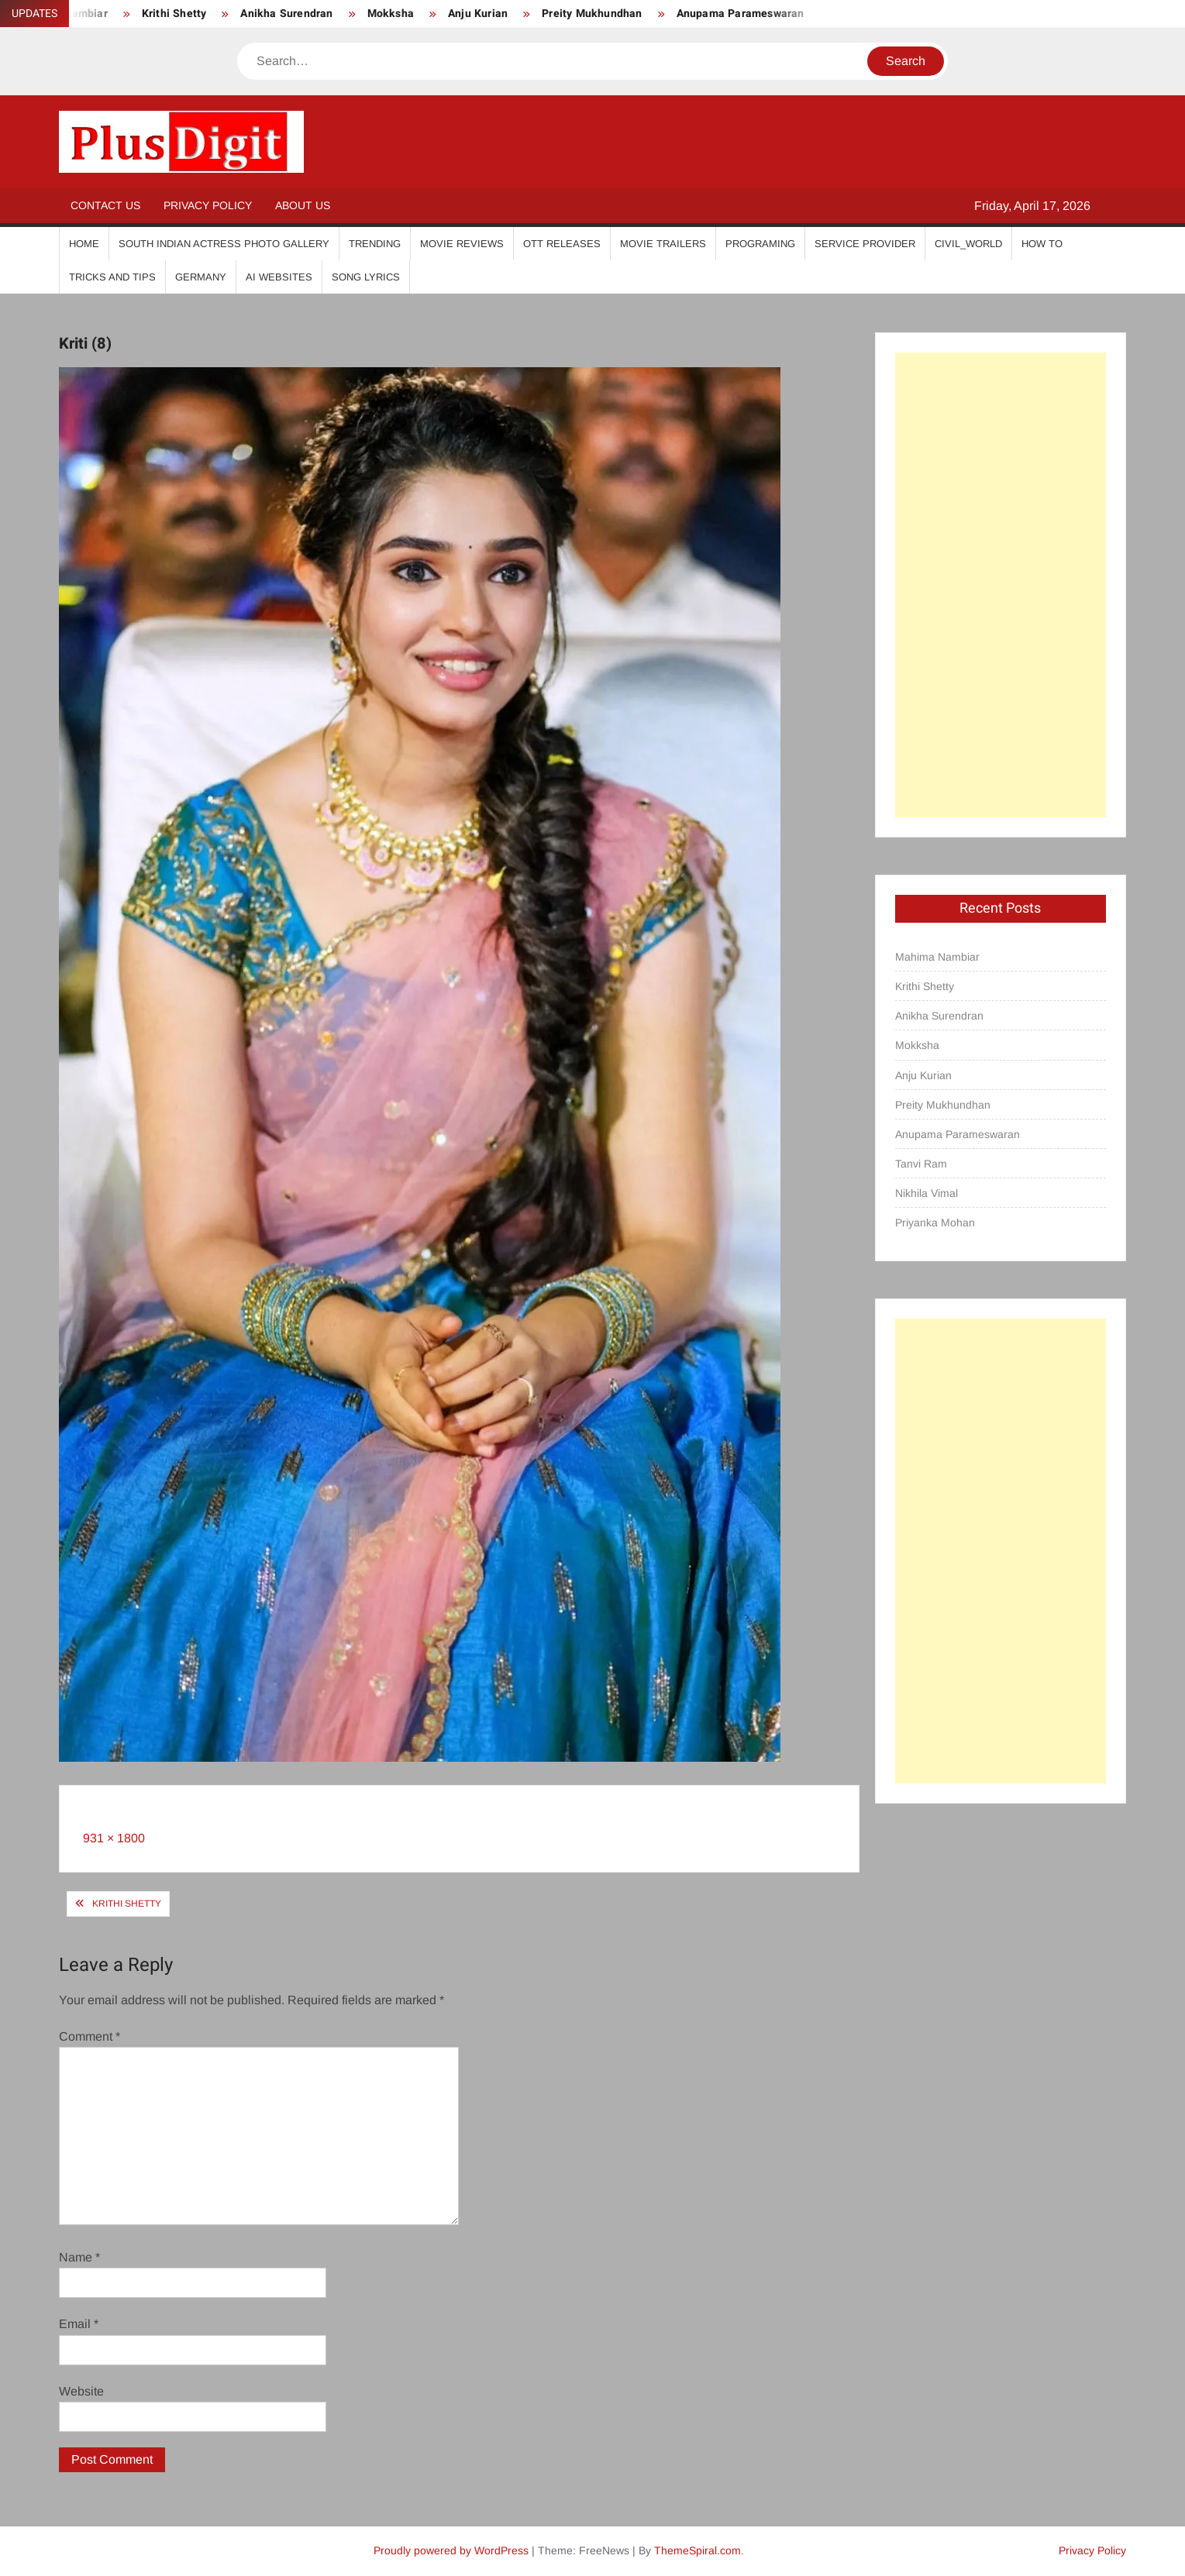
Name (79, 2257)
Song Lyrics (366, 277)
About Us (302, 205)
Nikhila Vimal (926, 1193)
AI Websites (279, 277)
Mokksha (390, 13)
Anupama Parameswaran (740, 13)
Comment (89, 2036)
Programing (760, 243)
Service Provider (865, 243)
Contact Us (105, 205)
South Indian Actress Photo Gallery (224, 243)
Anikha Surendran (286, 13)
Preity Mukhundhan (592, 13)
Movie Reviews (462, 243)
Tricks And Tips (112, 277)
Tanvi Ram (921, 1163)
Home (84, 243)
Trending (375, 243)
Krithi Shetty (174, 13)
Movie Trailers (663, 243)
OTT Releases (562, 243)
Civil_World (968, 243)
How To (1042, 243)
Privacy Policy (208, 205)
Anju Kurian (478, 13)
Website (81, 2391)
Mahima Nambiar (937, 957)
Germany (200, 277)
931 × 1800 (114, 1838)
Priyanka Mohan (935, 1222)
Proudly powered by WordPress (451, 2550)
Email (78, 2323)
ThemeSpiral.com (697, 2550)
